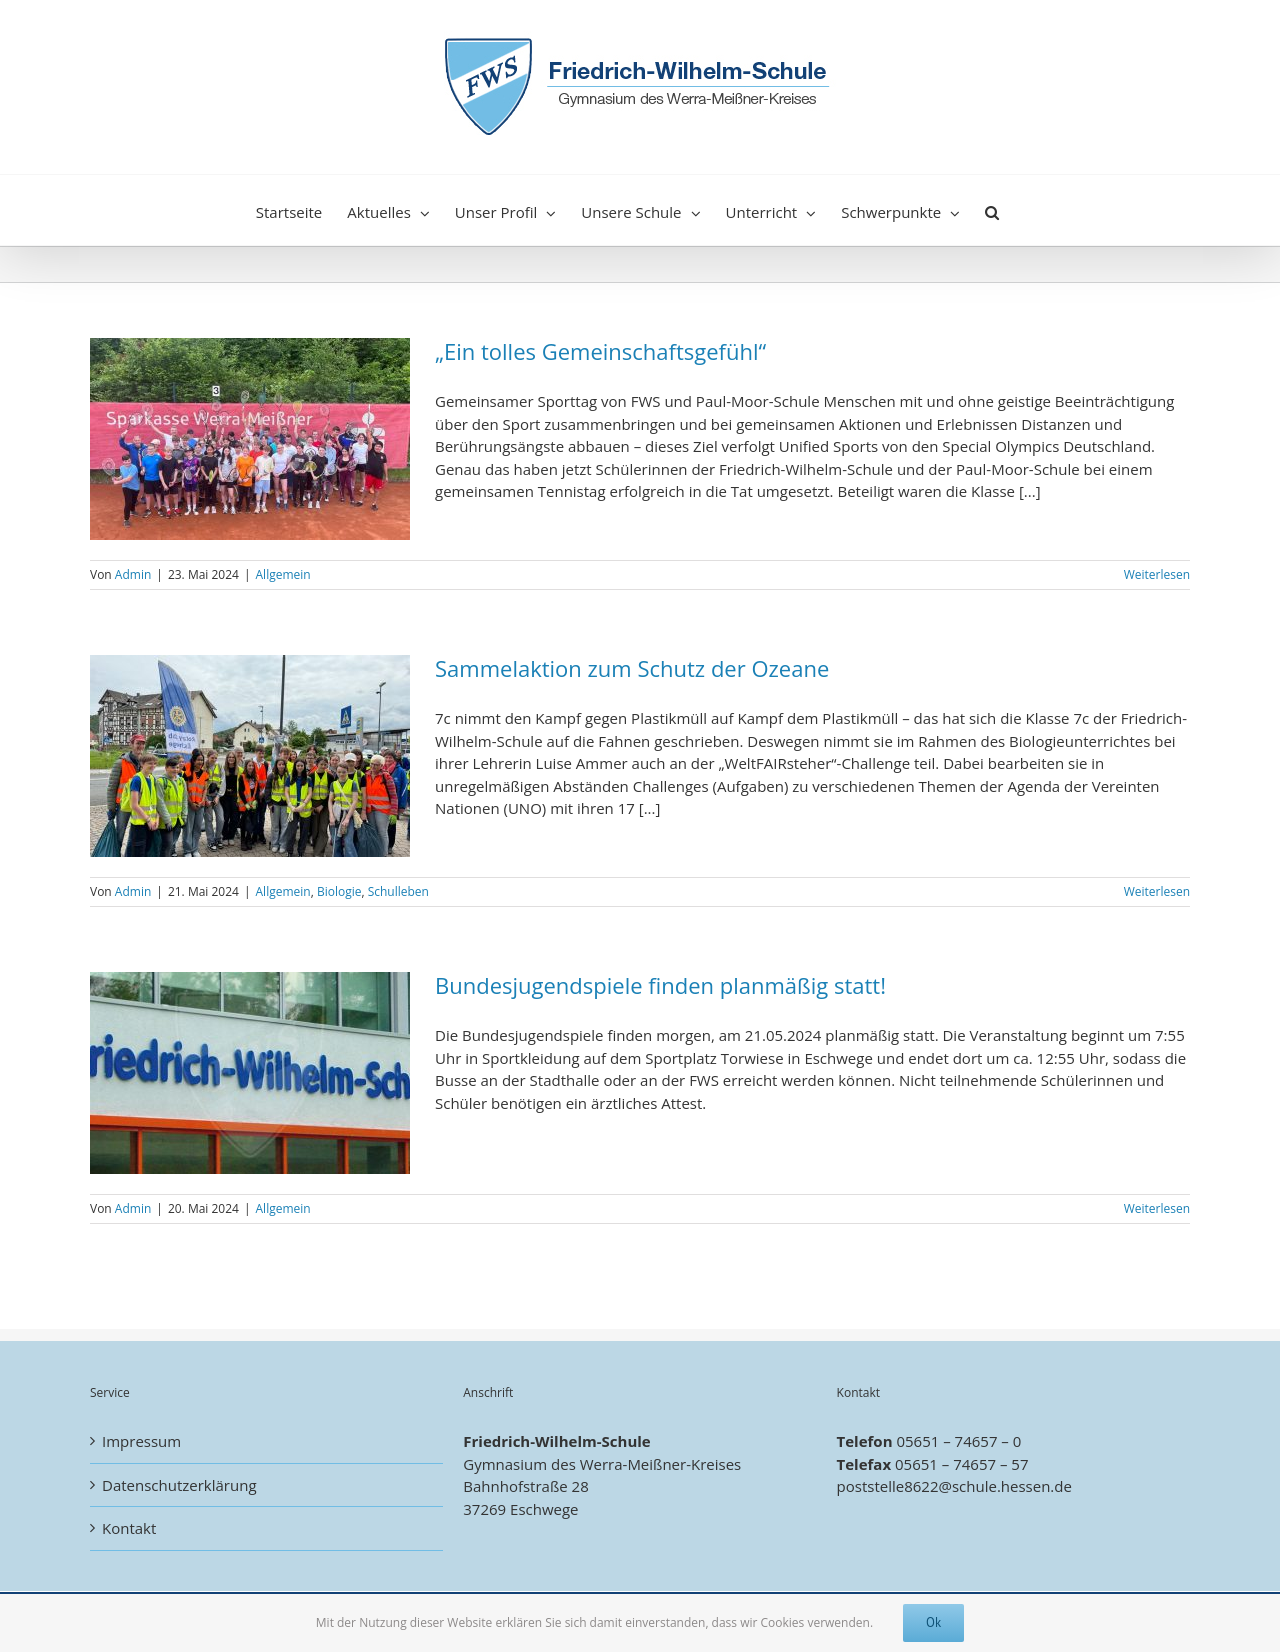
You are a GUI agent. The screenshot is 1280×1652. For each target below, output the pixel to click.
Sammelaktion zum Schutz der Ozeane (632, 668)
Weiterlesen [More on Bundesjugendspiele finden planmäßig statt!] (1157, 1208)
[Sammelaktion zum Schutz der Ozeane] (250, 756)
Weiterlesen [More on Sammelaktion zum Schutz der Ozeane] (1157, 891)
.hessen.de (1034, 1486)
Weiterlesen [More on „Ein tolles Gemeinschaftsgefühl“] (1157, 574)
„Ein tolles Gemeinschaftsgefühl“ (600, 351)
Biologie (339, 891)
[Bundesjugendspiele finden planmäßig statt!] (250, 1073)
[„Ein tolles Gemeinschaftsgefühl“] (250, 439)
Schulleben (398, 891)
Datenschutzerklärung (179, 1485)
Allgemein (283, 574)
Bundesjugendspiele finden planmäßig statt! (660, 985)
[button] (992, 210)
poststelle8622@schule (917, 1486)
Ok (933, 1622)
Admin (133, 574)
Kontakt (129, 1528)
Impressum (141, 1441)
